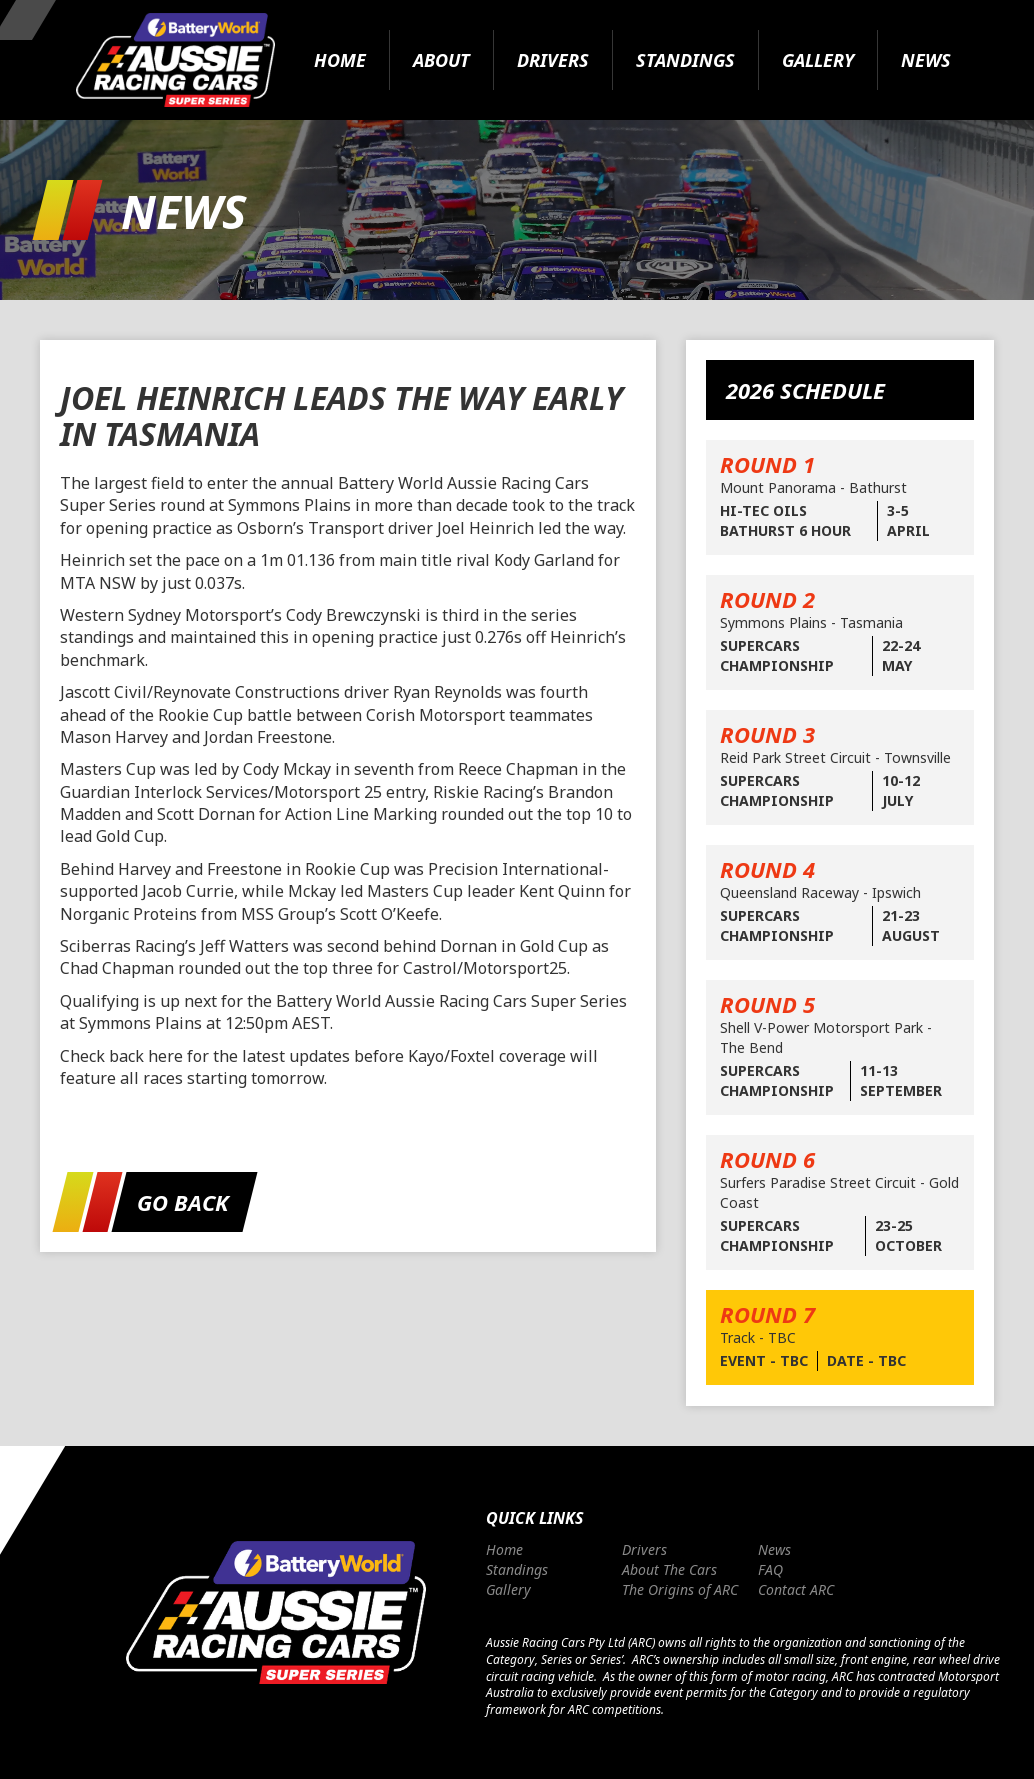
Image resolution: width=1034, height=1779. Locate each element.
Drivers (553, 60)
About (441, 60)
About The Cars (669, 1569)
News (926, 60)
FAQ (770, 1569)
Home (340, 60)
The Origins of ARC (680, 1589)
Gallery (818, 60)
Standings (685, 60)
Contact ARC (796, 1589)
